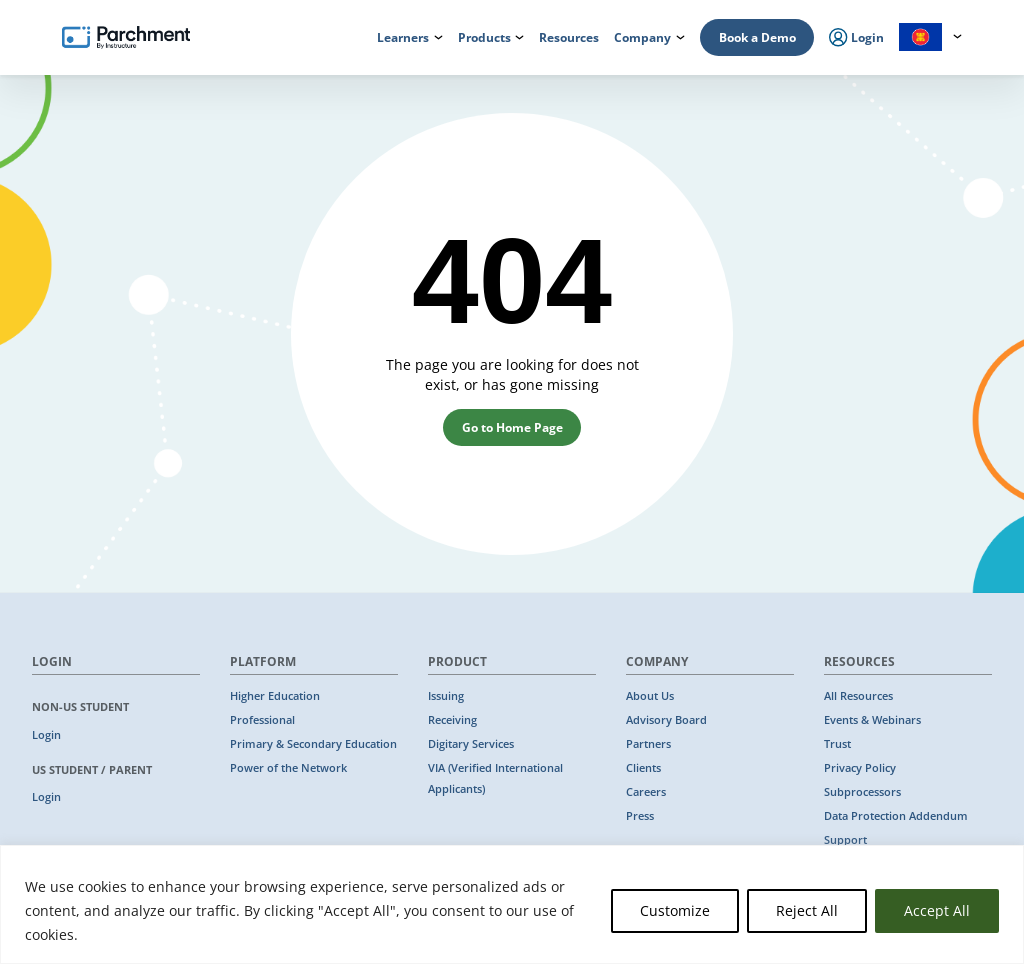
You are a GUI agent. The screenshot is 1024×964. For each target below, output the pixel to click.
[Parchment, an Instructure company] (126, 38)
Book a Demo (757, 37)
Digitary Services (471, 744)
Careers (646, 792)
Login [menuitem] (856, 38)
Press (640, 816)
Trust (837, 744)
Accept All (937, 910)
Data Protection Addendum (896, 816)
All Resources (858, 696)
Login (46, 735)
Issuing (446, 696)
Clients (643, 768)
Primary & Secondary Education (313, 744)
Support (845, 840)
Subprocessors (862, 792)
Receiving (452, 720)
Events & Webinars (872, 720)
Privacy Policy (860, 768)
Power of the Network (288, 768)
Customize (675, 910)
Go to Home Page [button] (512, 427)
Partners (648, 744)
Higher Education (275, 696)
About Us (650, 696)
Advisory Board (666, 720)
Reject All (807, 910)
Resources (569, 37)
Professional (262, 720)
